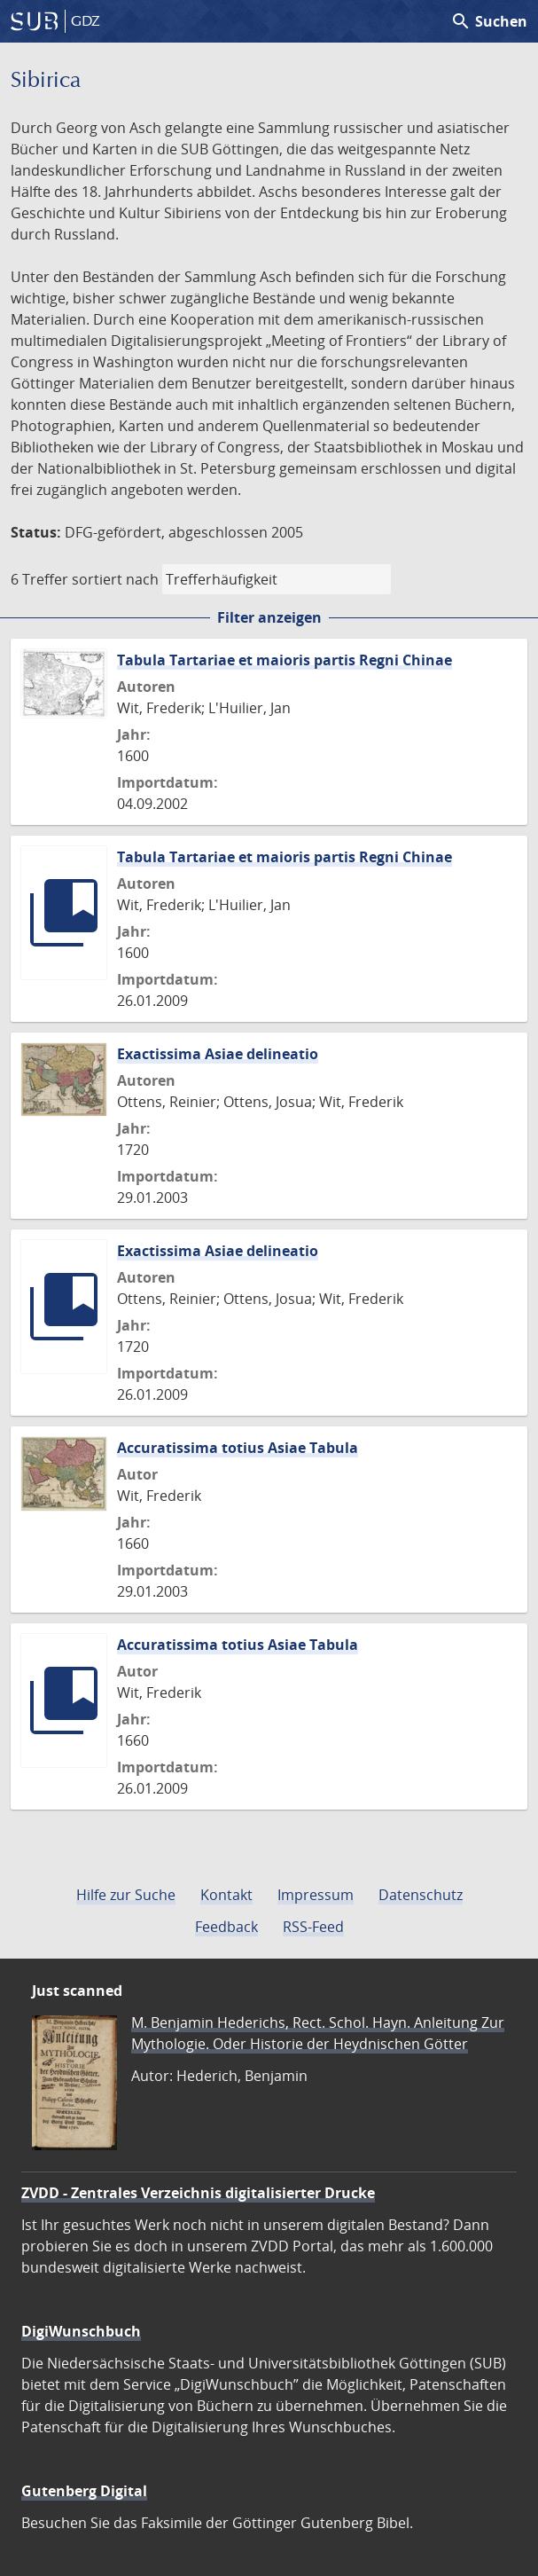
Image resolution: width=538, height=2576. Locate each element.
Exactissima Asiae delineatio (217, 1054)
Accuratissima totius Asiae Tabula (237, 1447)
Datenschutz (420, 1895)
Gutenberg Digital (84, 2491)
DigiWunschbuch (81, 2331)
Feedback (226, 1926)
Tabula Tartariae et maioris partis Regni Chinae (284, 660)
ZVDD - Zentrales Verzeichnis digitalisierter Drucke (198, 2193)
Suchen (488, 21)
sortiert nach (115, 579)
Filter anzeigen (269, 617)
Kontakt (226, 1895)
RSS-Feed (313, 1926)
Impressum (315, 1895)
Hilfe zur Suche (125, 1895)
